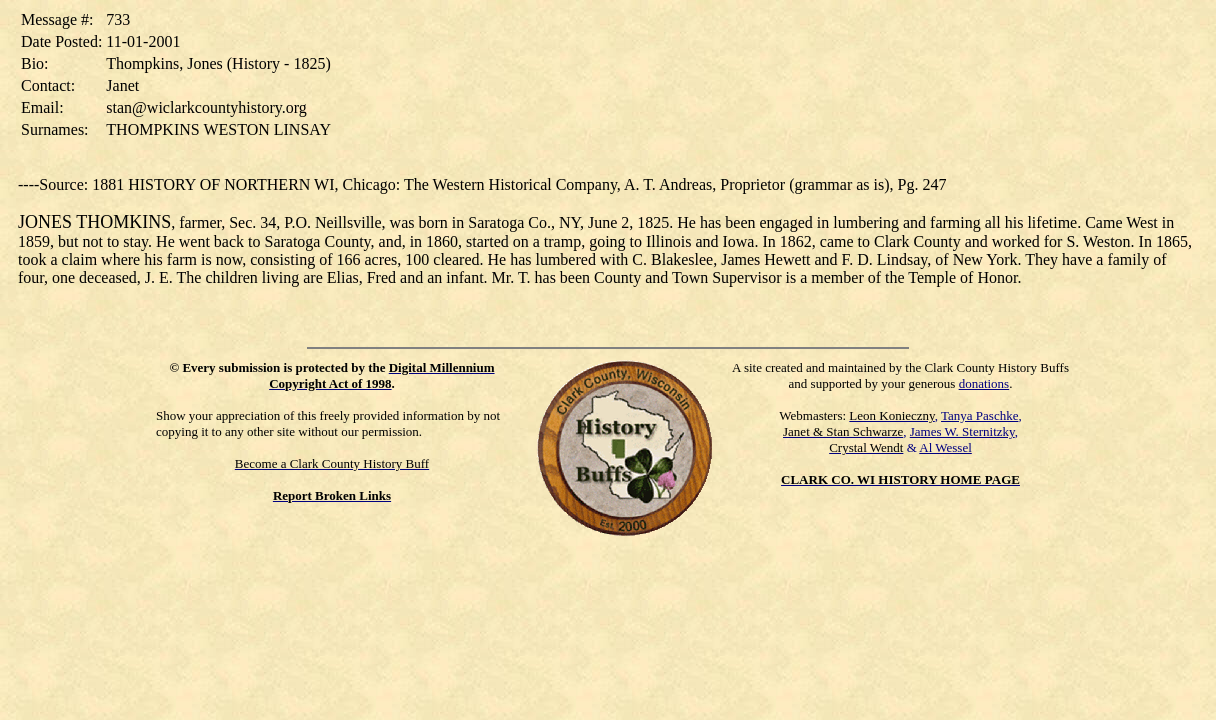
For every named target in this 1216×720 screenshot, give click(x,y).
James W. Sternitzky (962, 431)
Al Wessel (945, 447)
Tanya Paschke (979, 415)
